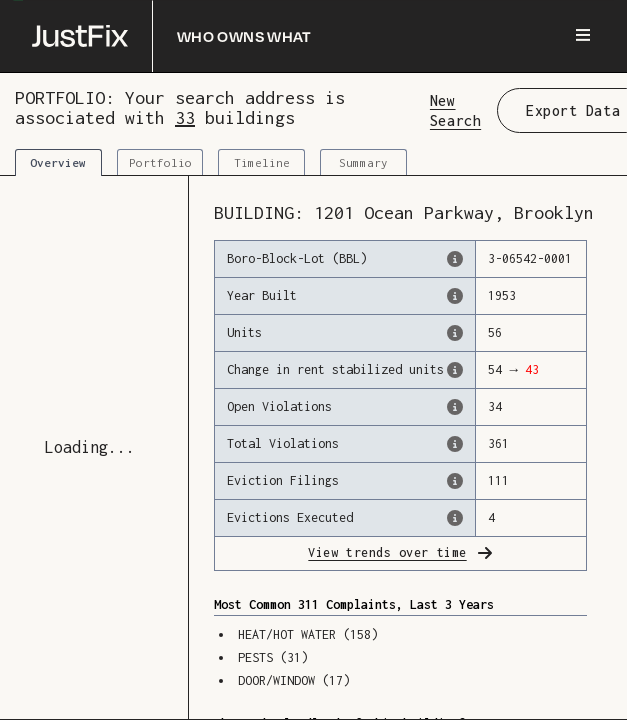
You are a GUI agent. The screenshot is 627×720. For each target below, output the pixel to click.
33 (185, 117)
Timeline (262, 162)
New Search (455, 110)
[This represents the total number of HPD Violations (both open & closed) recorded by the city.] (455, 444)
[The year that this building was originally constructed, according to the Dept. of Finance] (455, 296)
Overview (58, 162)
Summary (363, 162)
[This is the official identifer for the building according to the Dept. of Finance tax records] (455, 259)
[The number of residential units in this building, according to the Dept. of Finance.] (455, 333)
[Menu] (583, 36)
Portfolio (160, 162)
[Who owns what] (172, 36)
